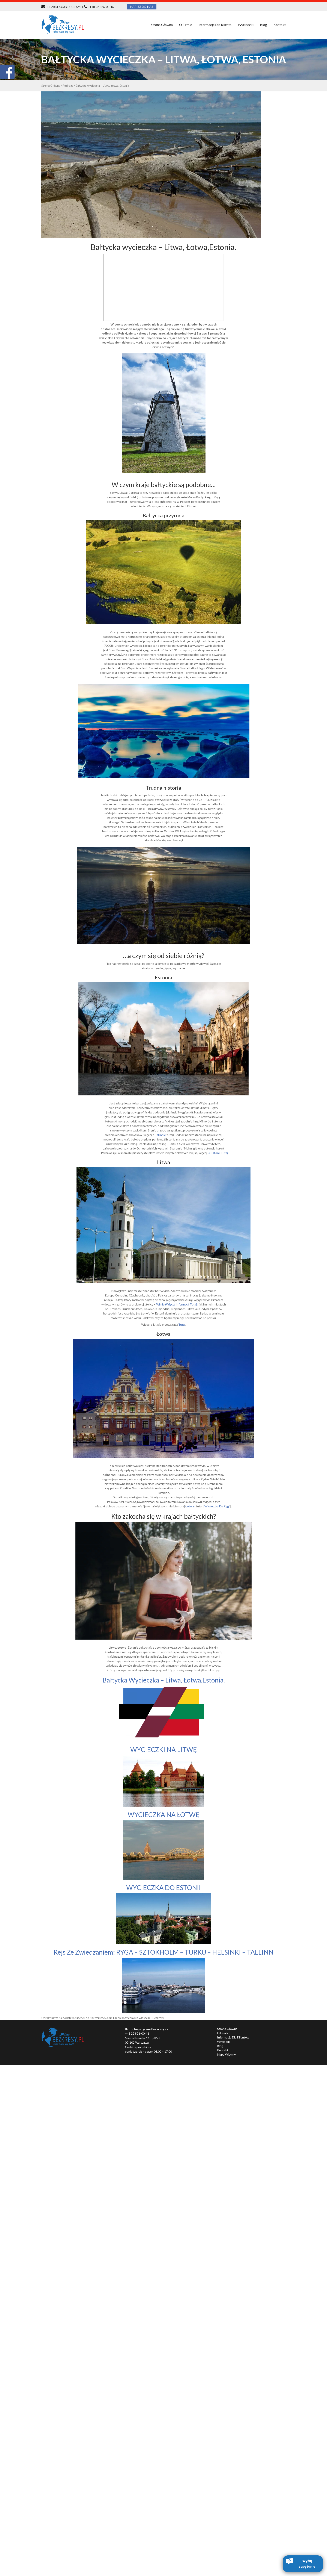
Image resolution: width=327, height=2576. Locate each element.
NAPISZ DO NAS (141, 6)
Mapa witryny (226, 2053)
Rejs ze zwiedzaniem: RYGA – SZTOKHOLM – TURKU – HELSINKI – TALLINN (163, 1951)
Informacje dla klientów (233, 2036)
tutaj (181, 1323)
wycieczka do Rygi (217, 1505)
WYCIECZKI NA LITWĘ (163, 1748)
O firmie (185, 25)
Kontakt (279, 25)
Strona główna (162, 25)
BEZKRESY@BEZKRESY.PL (66, 7)
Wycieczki (246, 25)
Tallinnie (160, 1134)
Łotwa (189, 1505)
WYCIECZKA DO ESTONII (163, 1886)
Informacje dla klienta (214, 25)
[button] (303, 2563)
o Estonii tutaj (218, 1152)
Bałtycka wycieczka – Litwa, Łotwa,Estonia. (163, 1679)
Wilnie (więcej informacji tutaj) (177, 1303)
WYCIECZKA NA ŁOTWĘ (164, 1813)
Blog (263, 25)
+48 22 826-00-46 (102, 7)
